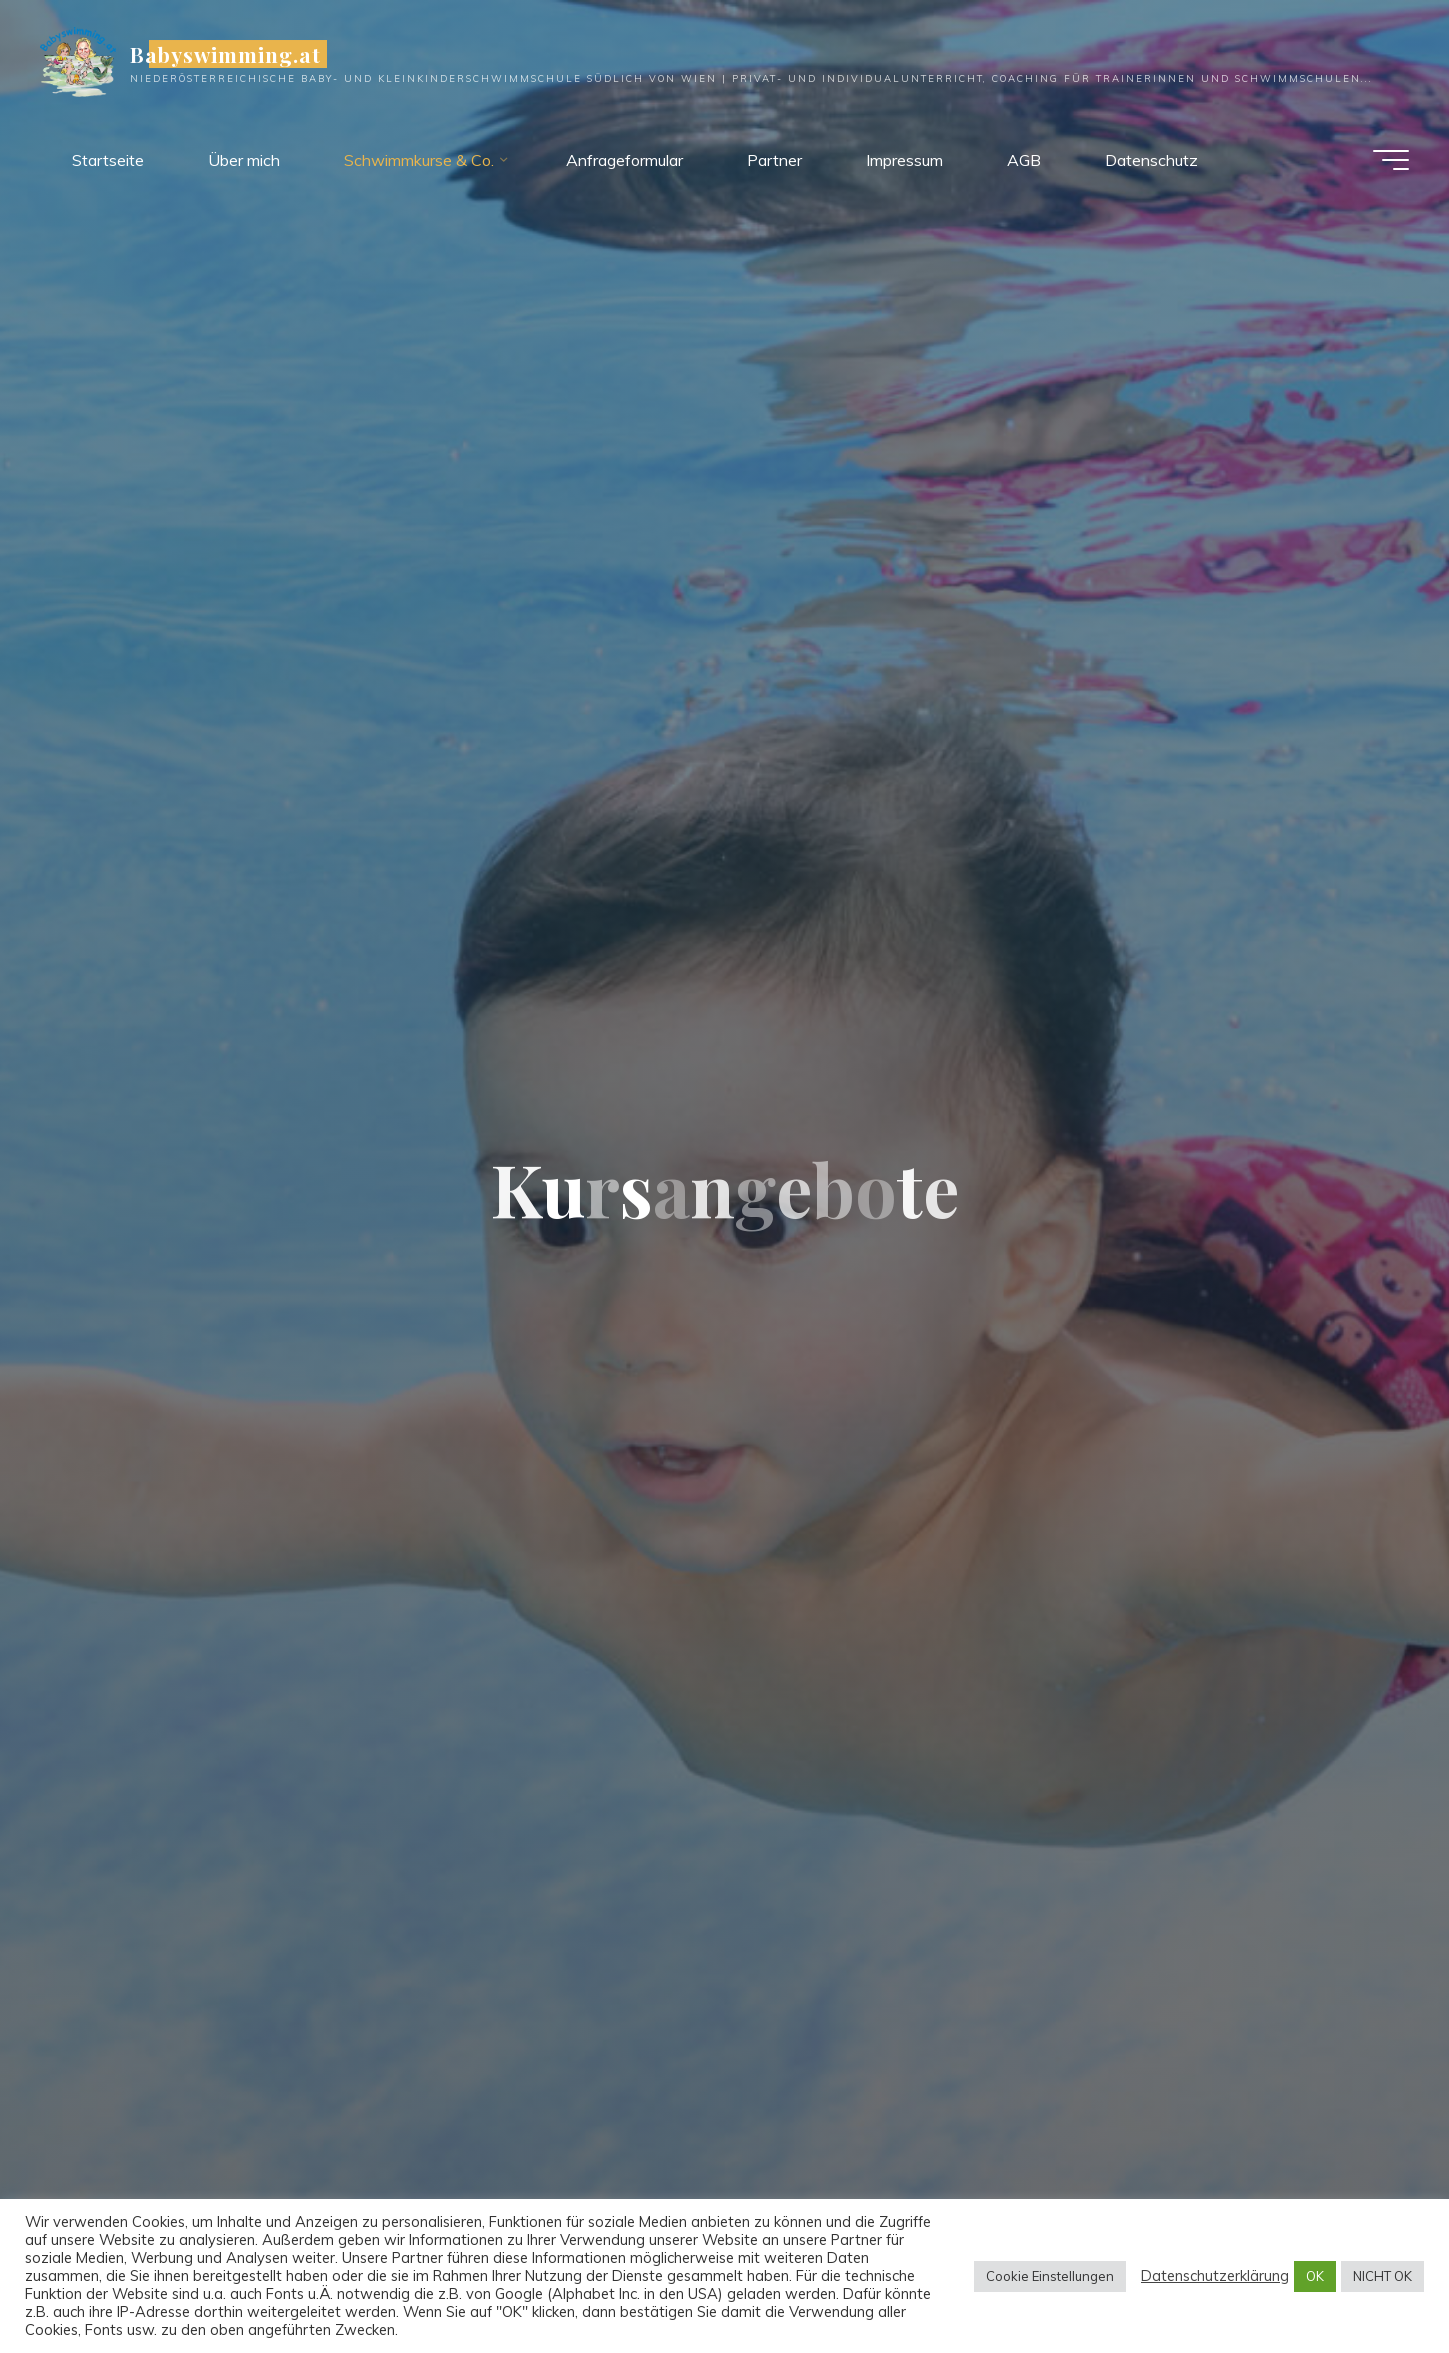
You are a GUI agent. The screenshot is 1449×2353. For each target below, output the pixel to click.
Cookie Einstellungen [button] (1050, 2276)
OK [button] (1315, 2276)
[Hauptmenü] (1391, 160)
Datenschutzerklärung (1215, 2276)
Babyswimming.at (226, 54)
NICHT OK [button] (1382, 2276)
